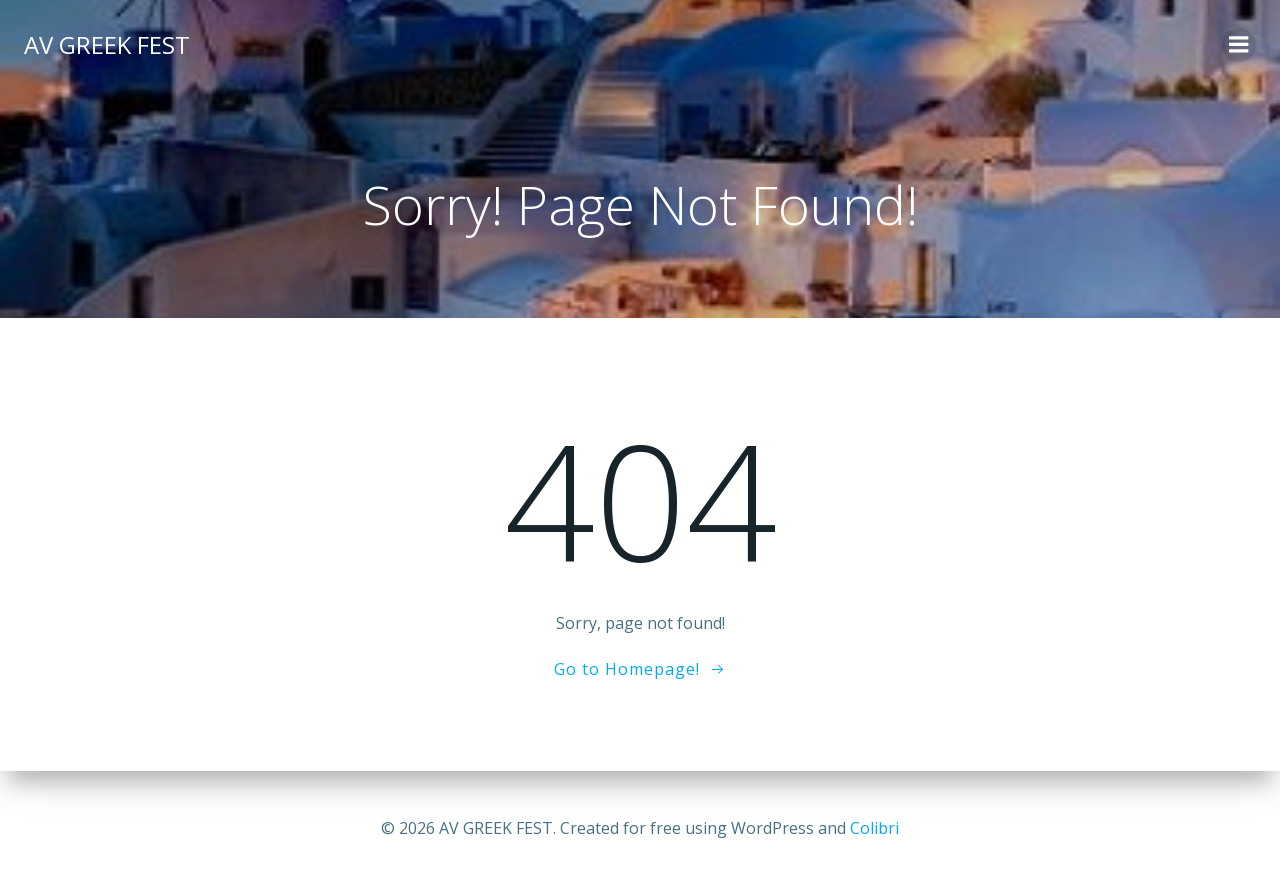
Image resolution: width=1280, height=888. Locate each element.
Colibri (874, 828)
